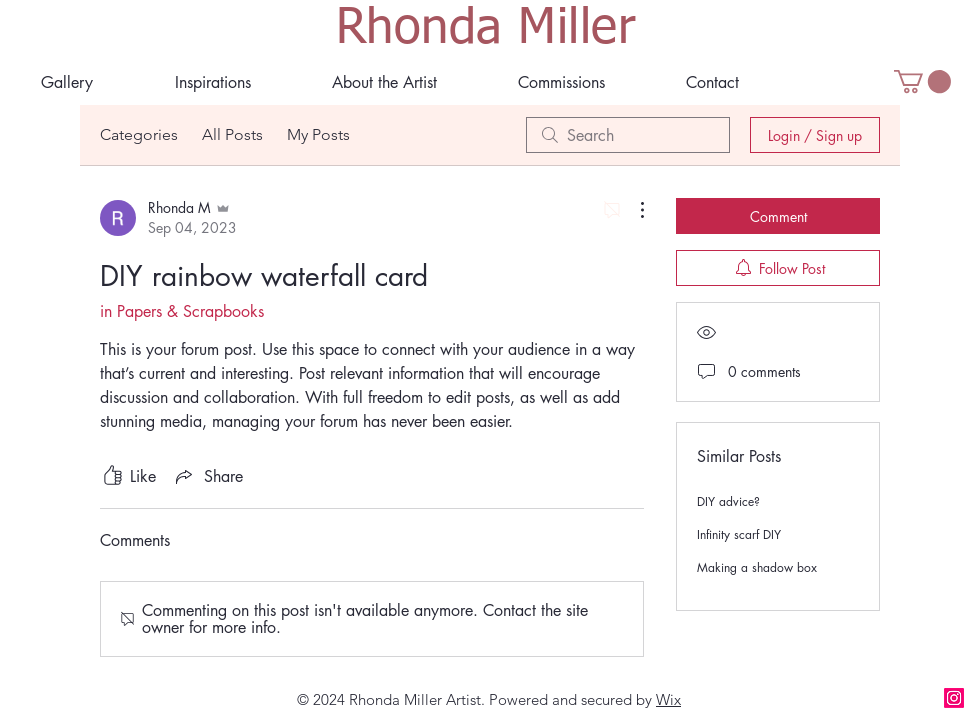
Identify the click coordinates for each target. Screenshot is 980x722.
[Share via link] (207, 476)
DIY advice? (728, 501)
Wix (668, 699)
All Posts (232, 134)
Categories (139, 134)
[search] (628, 135)
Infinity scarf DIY (739, 534)
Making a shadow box (757, 567)
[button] (384, 82)
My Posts (318, 134)
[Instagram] (954, 698)
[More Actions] (632, 210)
